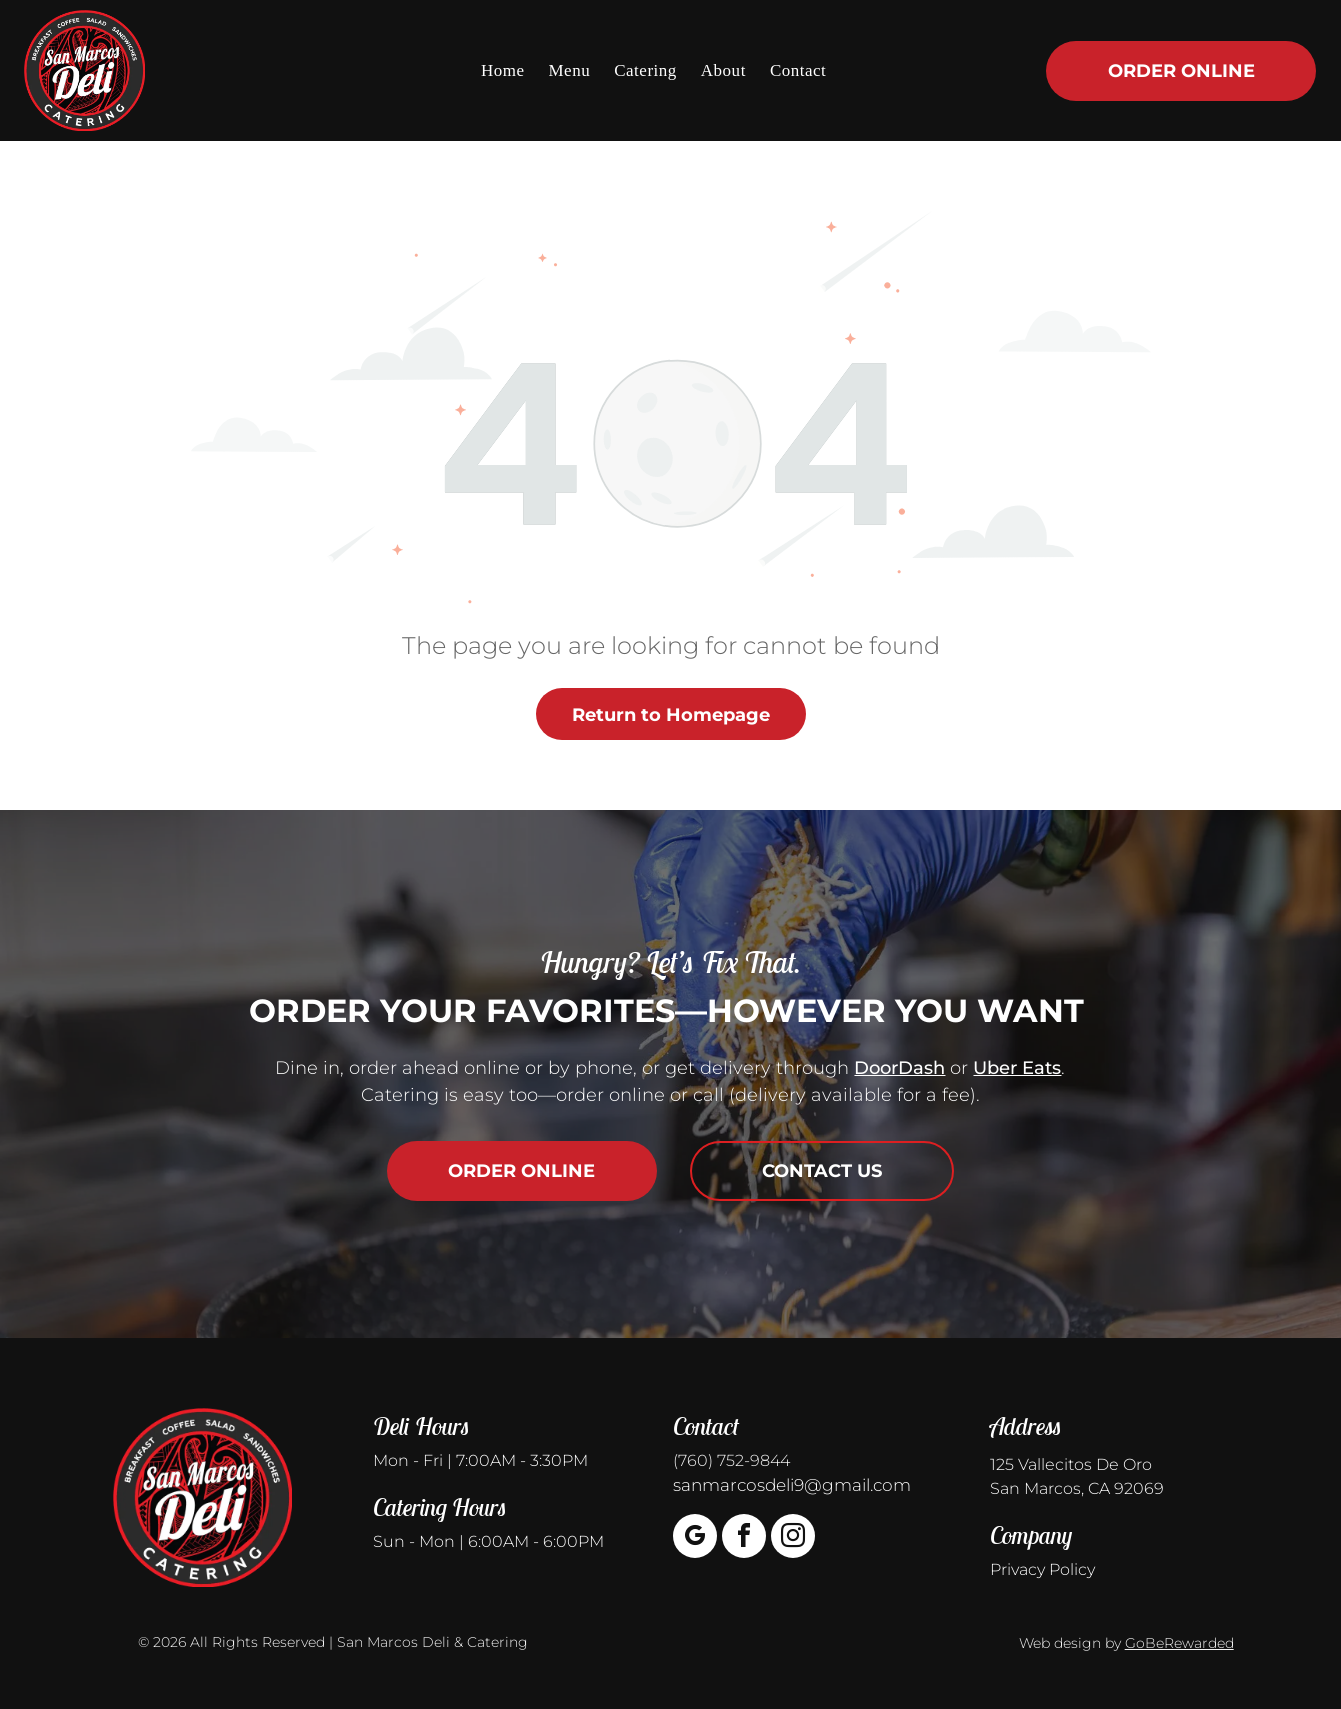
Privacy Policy (1042, 1569)
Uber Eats (1017, 1068)
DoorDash (899, 1068)
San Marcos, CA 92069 (1077, 1488)
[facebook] (744, 1538)
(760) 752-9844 (731, 1460)
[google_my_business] (695, 1538)
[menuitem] (503, 70)
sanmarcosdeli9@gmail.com (792, 1485)
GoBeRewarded (1179, 1643)
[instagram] (793, 1538)
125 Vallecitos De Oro (1071, 1464)
